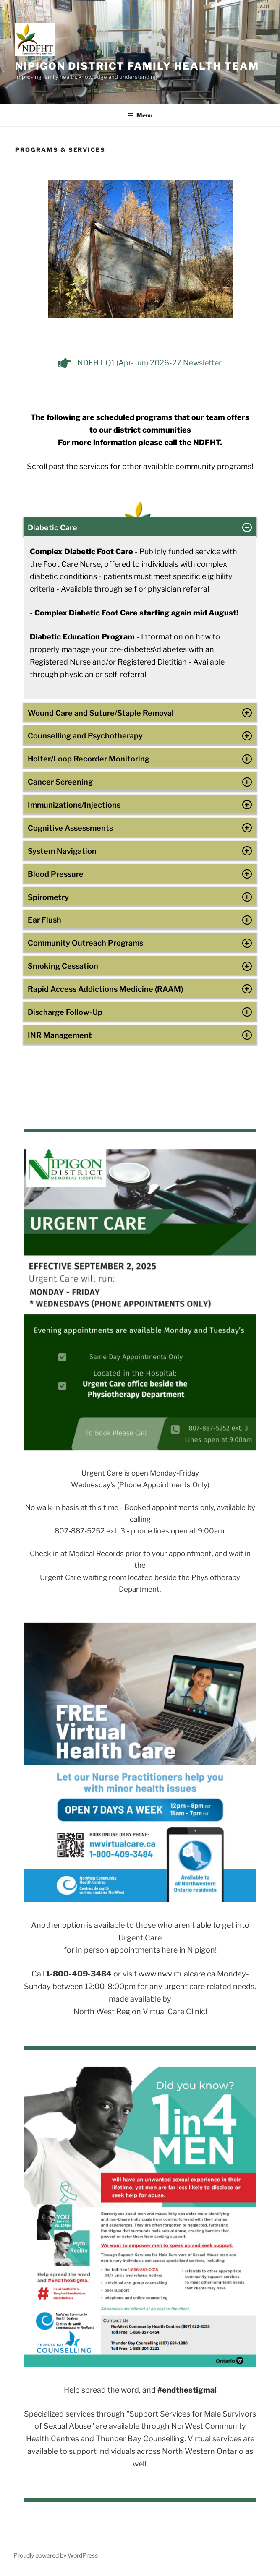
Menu (140, 115)
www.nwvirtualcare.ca (178, 1973)
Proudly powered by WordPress (55, 2555)
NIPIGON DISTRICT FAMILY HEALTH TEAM (137, 66)
